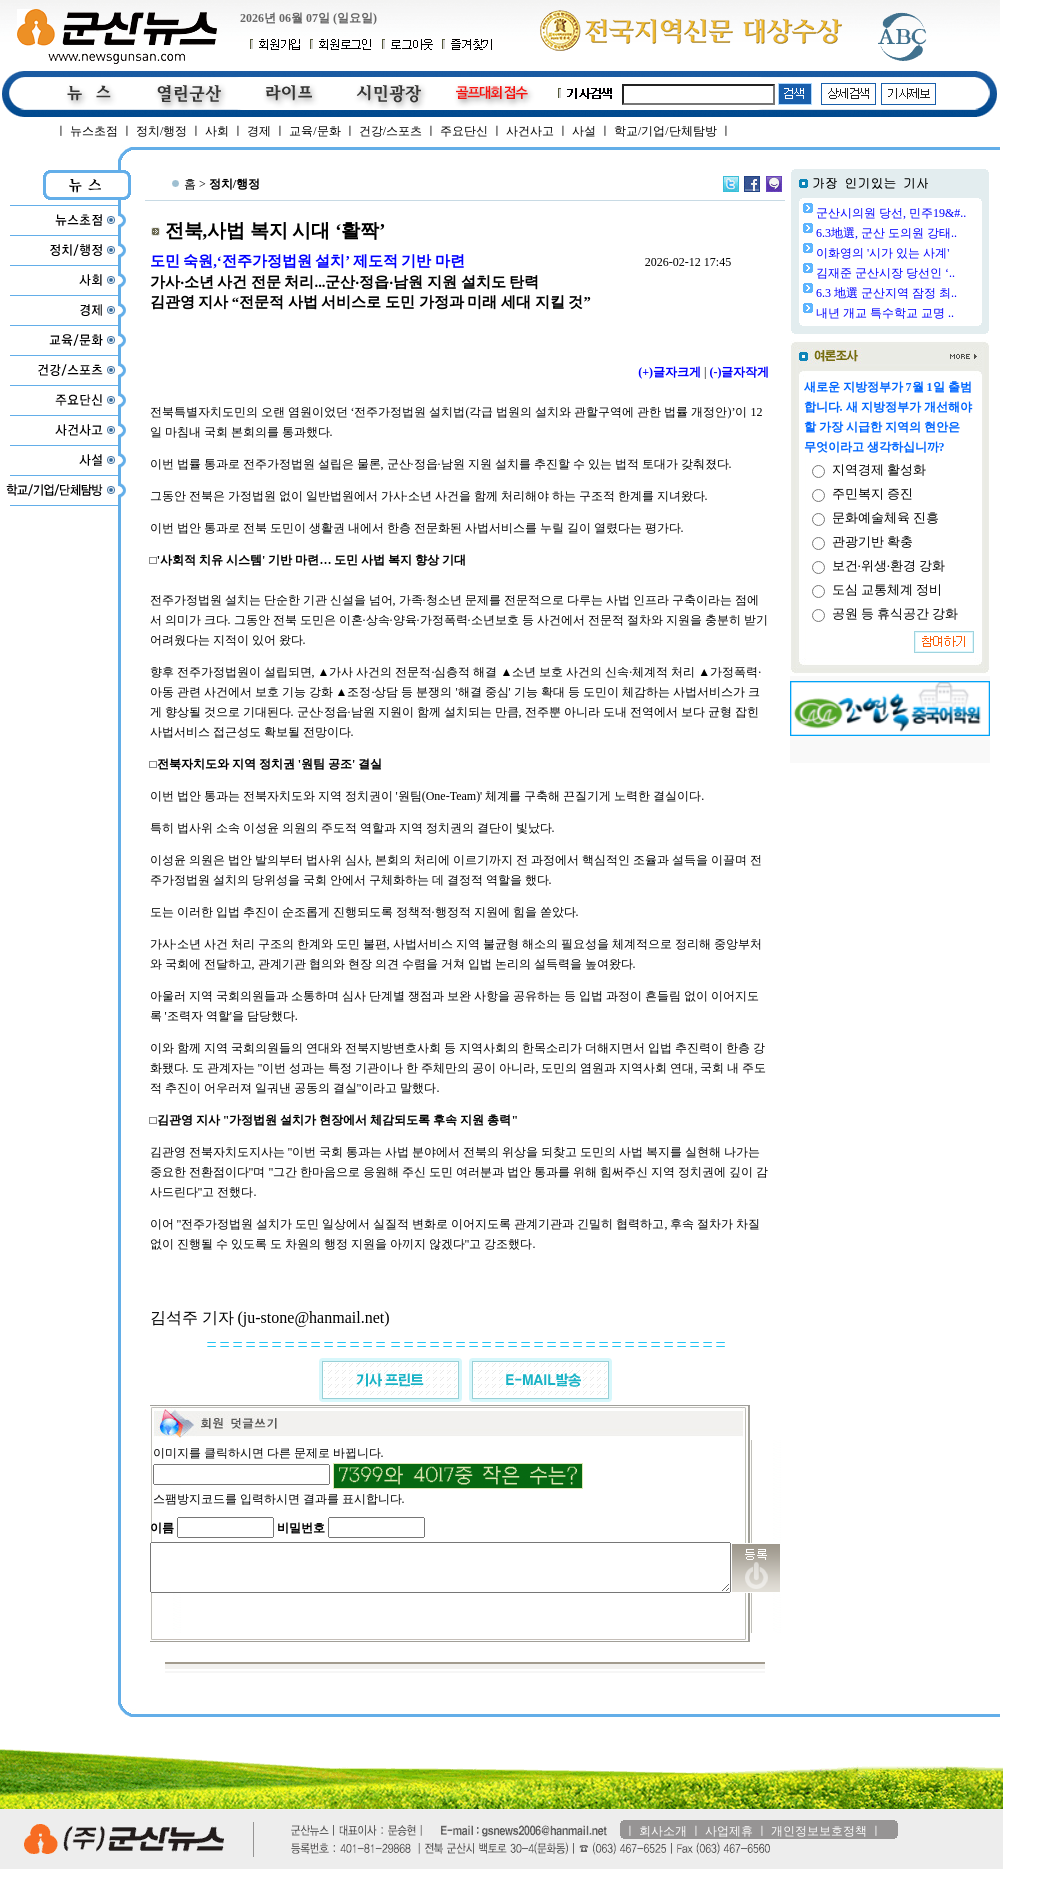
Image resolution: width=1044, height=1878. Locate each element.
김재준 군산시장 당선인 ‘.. (936, 273)
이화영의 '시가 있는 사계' (933, 253)
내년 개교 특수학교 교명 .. (936, 313)
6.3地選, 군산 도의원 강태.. (937, 233)
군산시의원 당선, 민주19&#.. (942, 213)
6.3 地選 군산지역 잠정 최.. (937, 293)
